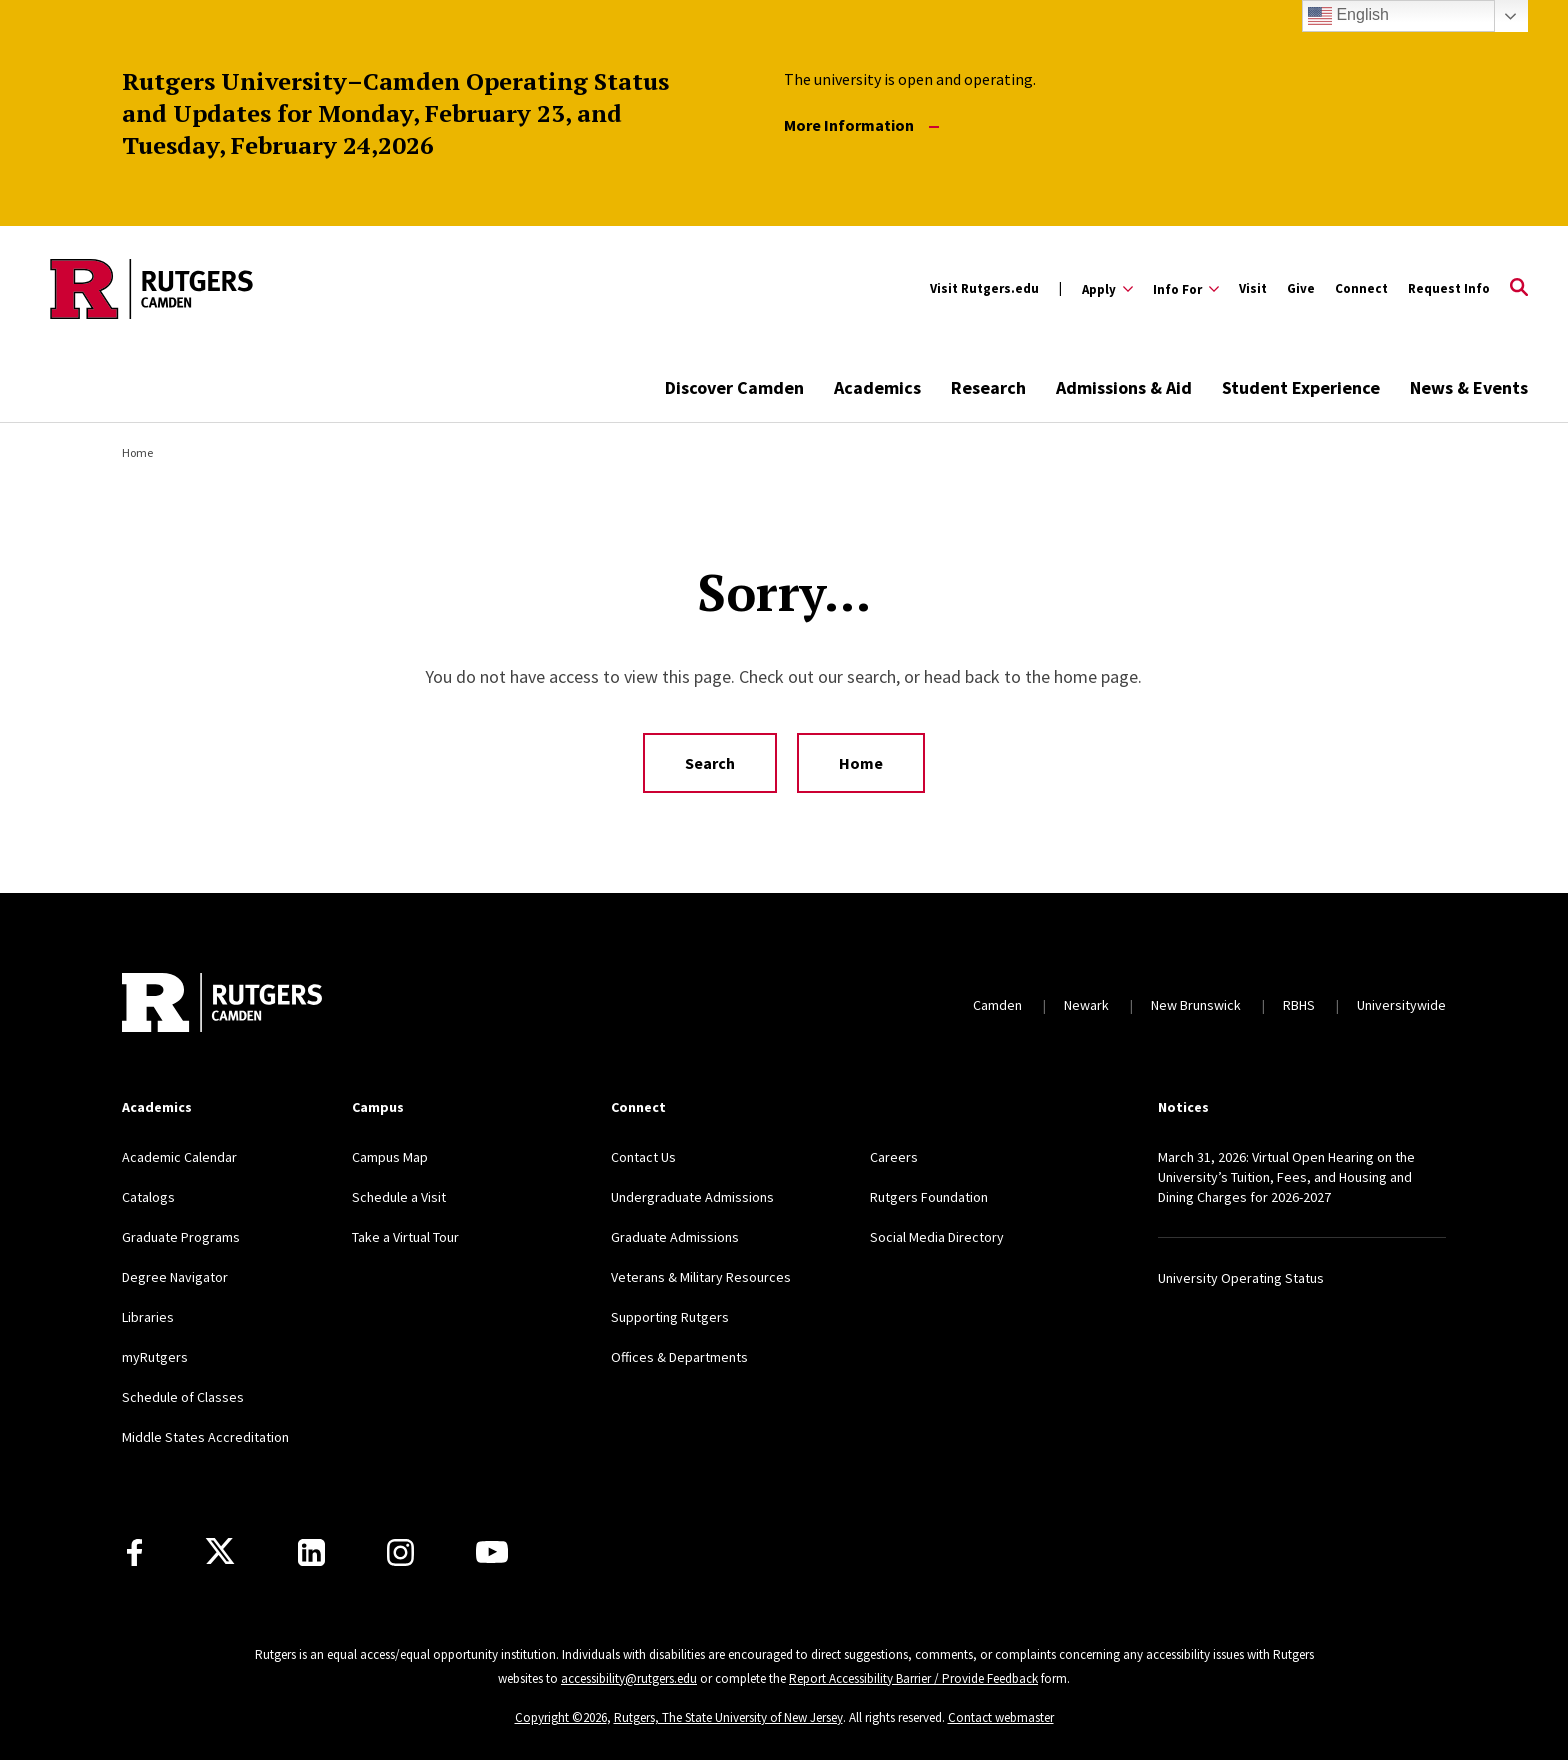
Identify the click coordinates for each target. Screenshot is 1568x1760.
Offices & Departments (679, 1357)
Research (988, 387)
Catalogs (148, 1197)
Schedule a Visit (399, 1197)
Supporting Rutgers (670, 1317)
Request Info (1449, 288)
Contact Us (643, 1157)
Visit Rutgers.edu (984, 288)
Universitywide (1401, 1005)
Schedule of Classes (183, 1397)
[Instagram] (400, 1552)
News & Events (1469, 387)
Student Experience (1301, 387)
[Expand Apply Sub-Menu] (1107, 289)
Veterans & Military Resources (701, 1277)
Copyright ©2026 (561, 1717)
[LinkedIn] (311, 1552)
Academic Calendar (179, 1157)
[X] (220, 1552)
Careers (894, 1157)
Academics (877, 387)
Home (137, 452)
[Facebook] (134, 1552)
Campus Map (390, 1157)
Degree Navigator (175, 1277)
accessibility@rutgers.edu (629, 1678)
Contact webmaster (1001, 1717)
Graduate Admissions (675, 1237)
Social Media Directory (937, 1237)
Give (1301, 288)
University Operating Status (1241, 1278)
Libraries (148, 1317)
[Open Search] (1519, 289)
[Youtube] (492, 1552)
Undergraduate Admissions (692, 1197)
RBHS (1299, 1005)
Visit (1253, 288)
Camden (997, 1005)
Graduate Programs (181, 1237)
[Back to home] (222, 1005)
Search (710, 763)
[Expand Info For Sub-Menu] (1186, 289)
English (1348, 16)
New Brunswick (1196, 1005)
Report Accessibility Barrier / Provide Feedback (913, 1678)
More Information (861, 125)
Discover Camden (734, 387)
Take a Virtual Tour (405, 1237)
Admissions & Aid (1124, 387)
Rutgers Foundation (929, 1197)
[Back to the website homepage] (151, 289)
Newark (1086, 1005)
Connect (1361, 288)
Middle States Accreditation (205, 1437)
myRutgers (155, 1357)
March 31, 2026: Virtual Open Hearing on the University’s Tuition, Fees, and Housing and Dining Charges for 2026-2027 (1286, 1177)
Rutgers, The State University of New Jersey (728, 1717)
